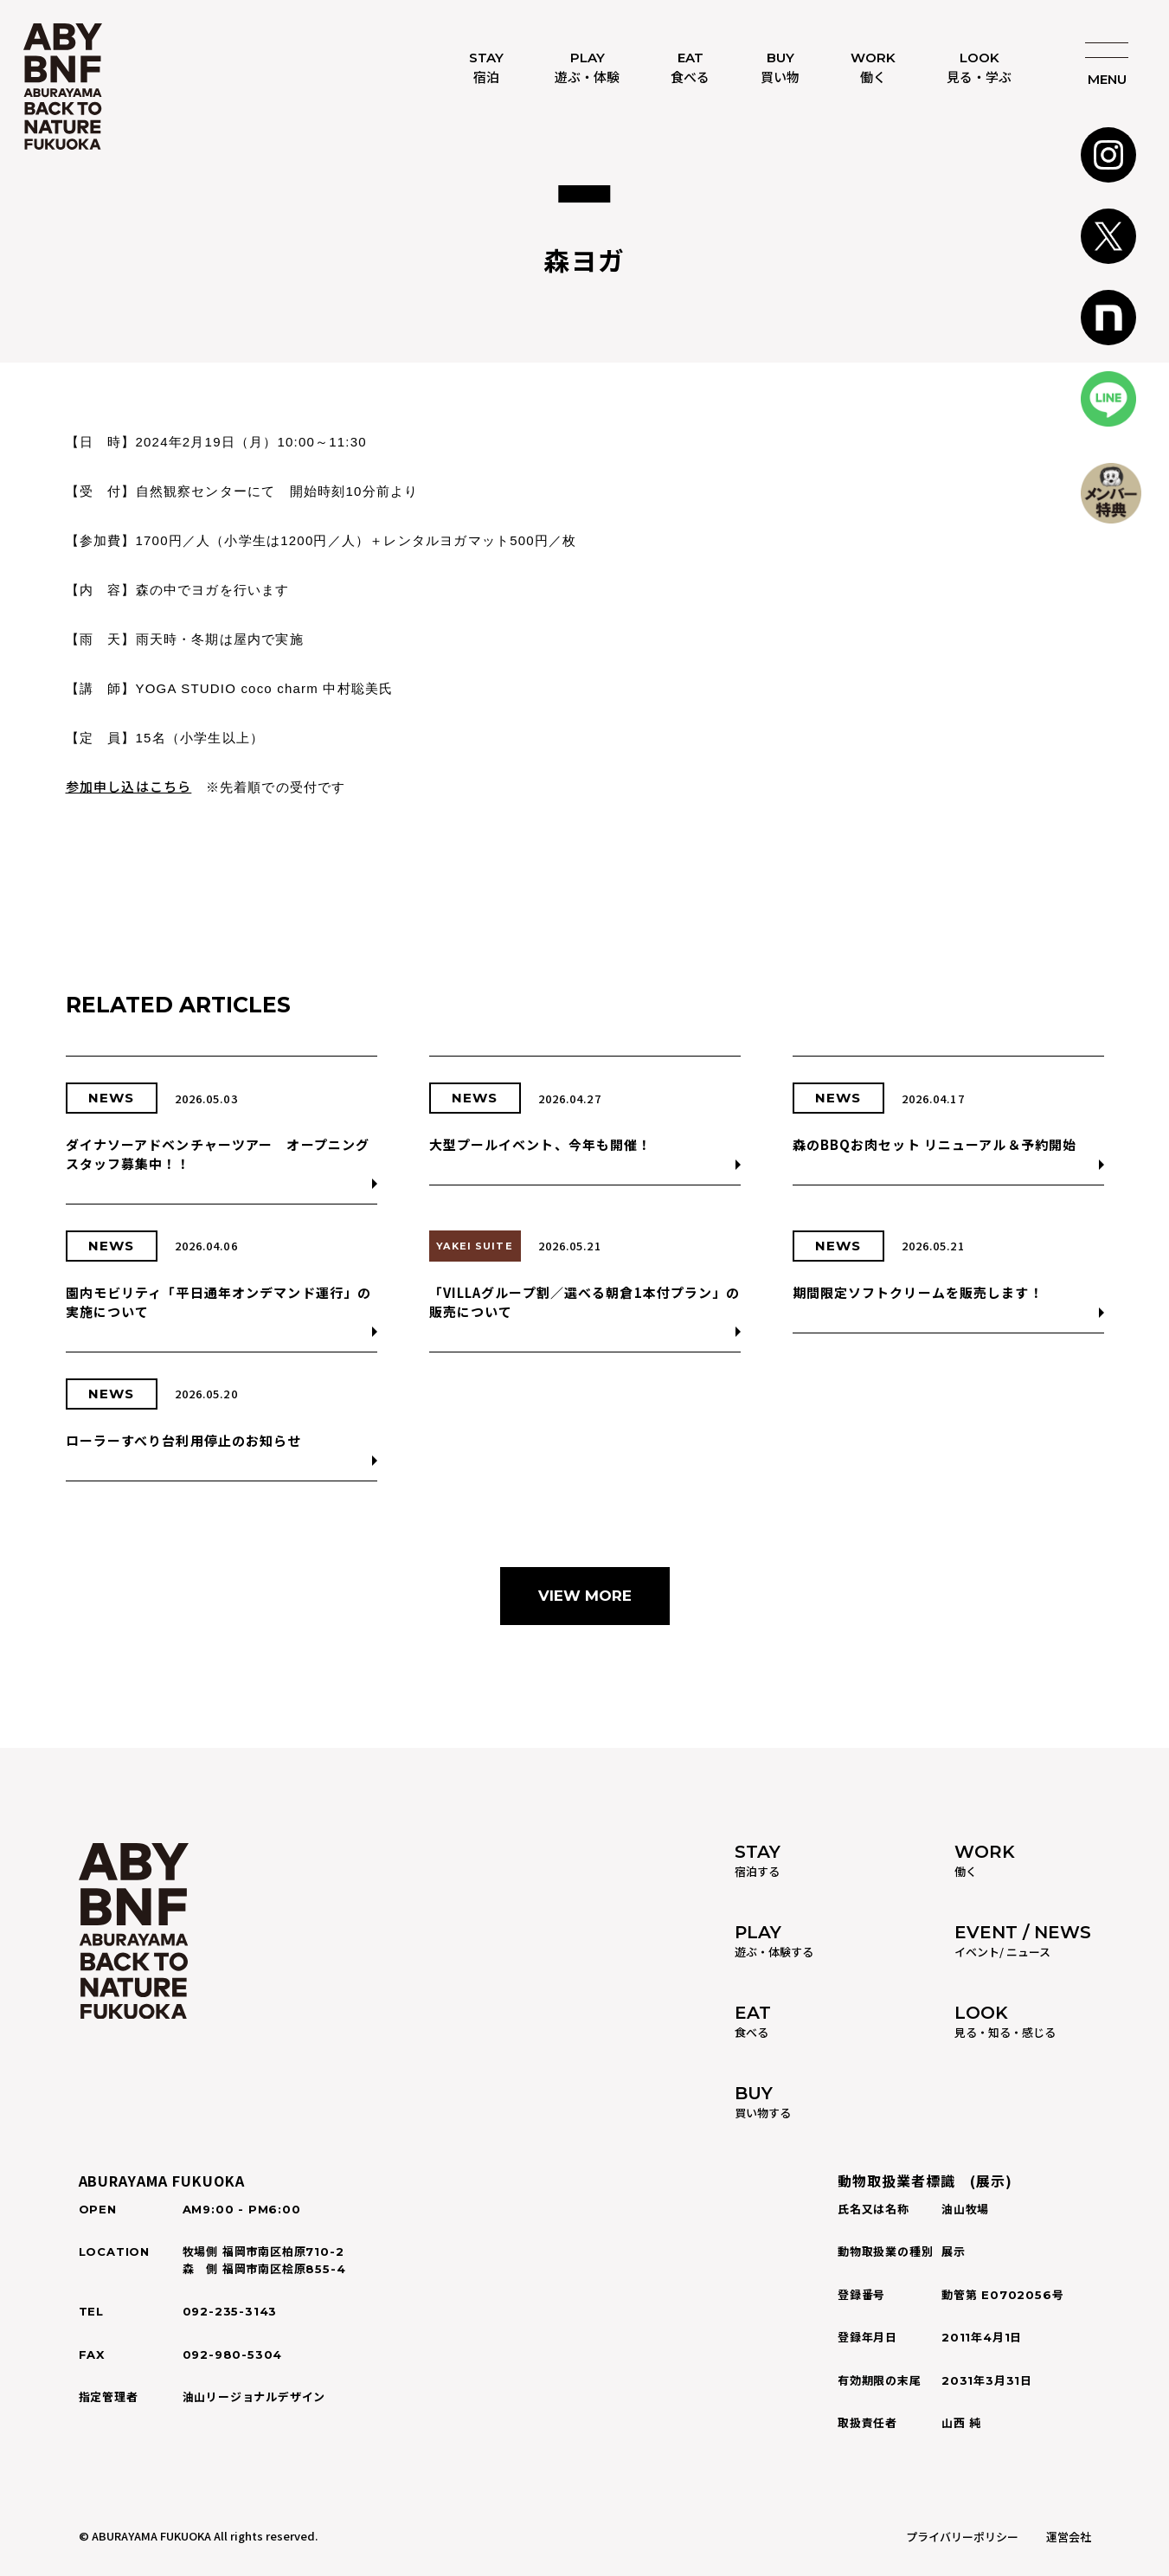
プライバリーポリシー (962, 2536)
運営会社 (1068, 2536)
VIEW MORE (585, 1595)
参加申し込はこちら (129, 786)
